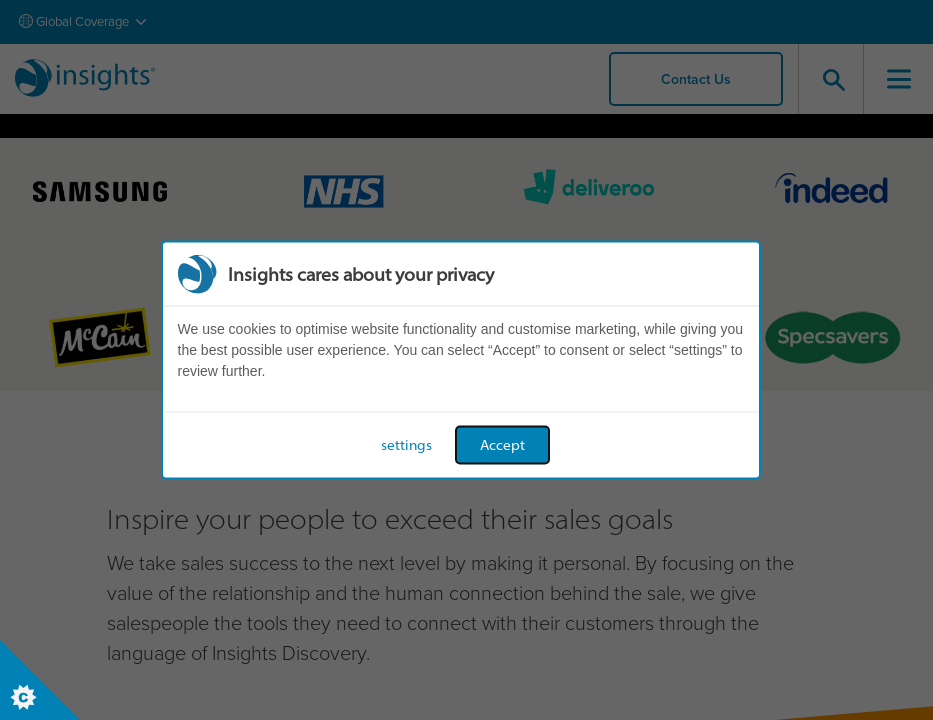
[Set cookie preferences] (40, 680)
